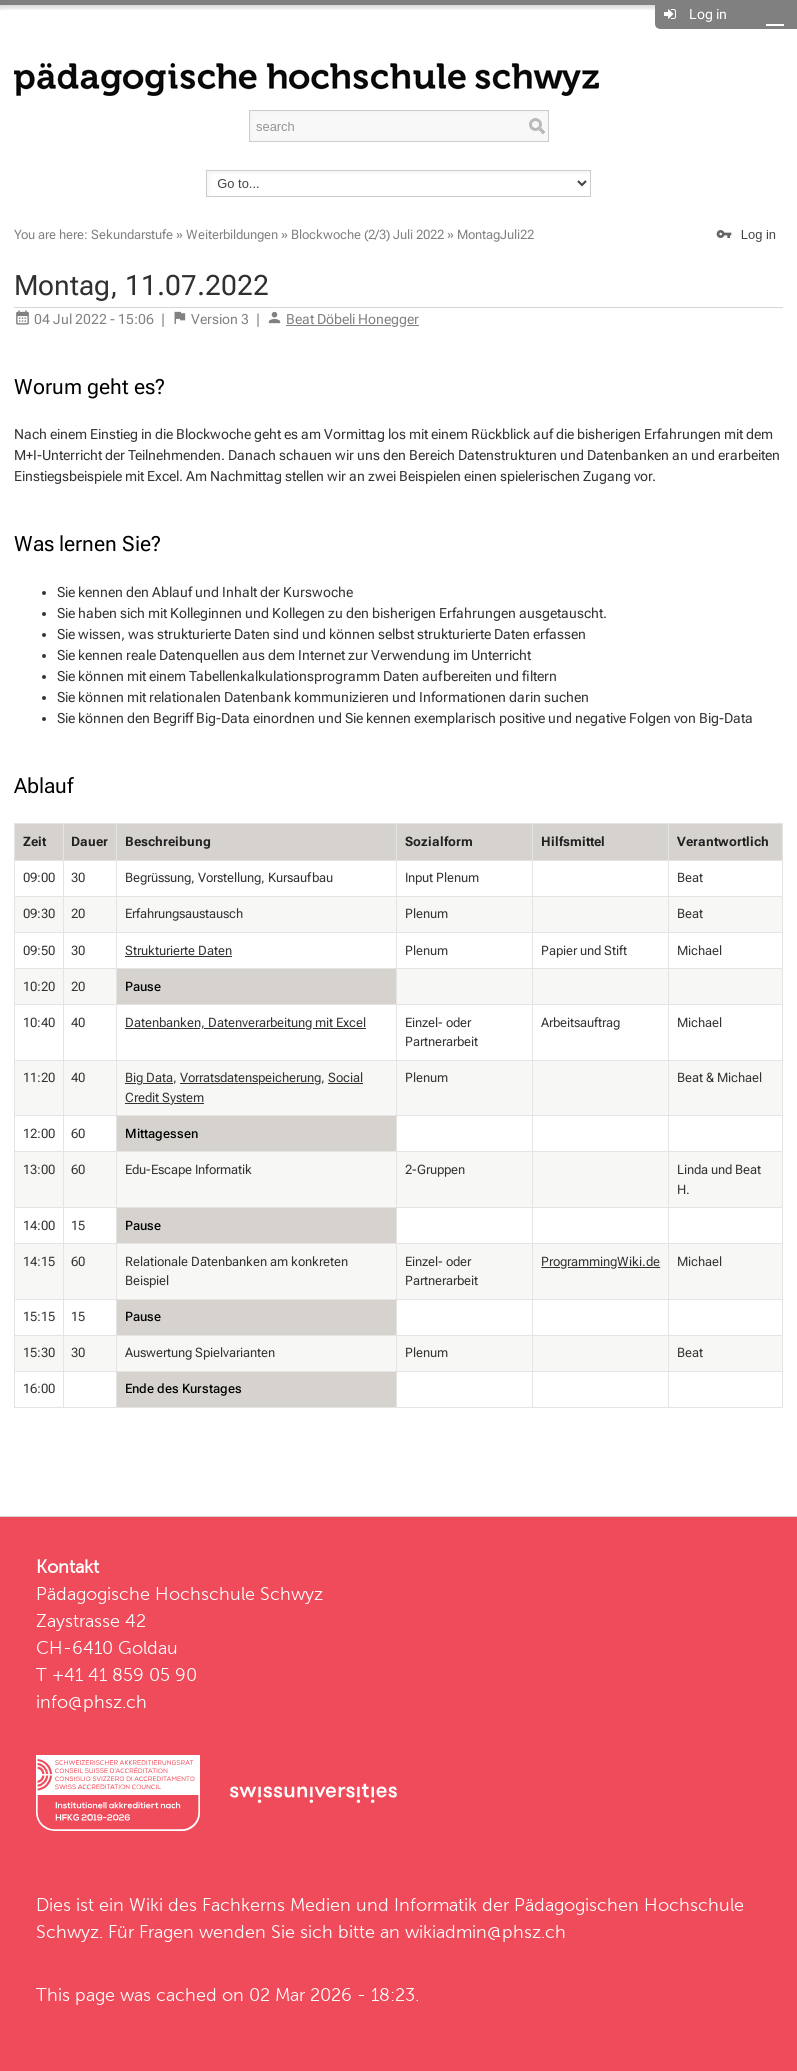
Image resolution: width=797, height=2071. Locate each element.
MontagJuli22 (495, 234)
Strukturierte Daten (178, 950)
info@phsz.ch (91, 1701)
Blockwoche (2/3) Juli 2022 (367, 234)
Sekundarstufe (132, 234)
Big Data (149, 1077)
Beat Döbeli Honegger (352, 319)
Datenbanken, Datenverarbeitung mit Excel (245, 1022)
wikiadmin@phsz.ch (485, 1931)
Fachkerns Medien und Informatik (339, 1904)
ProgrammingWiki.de (600, 1261)
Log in (708, 14)
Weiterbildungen (232, 234)
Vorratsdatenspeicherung (250, 1077)
